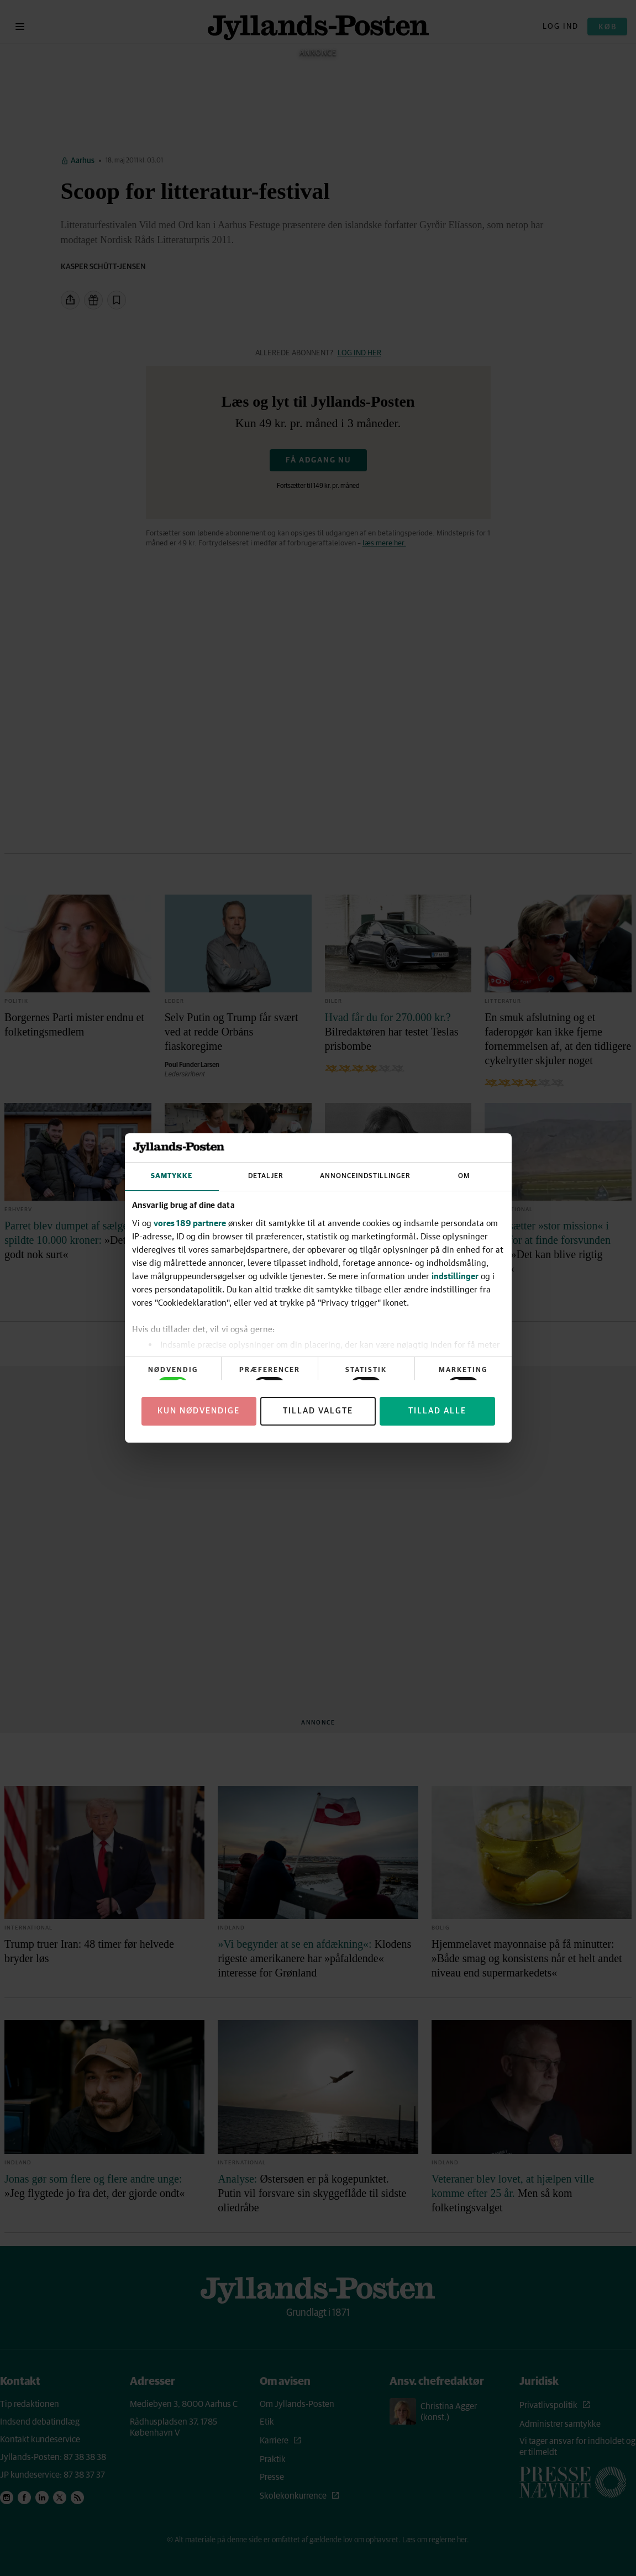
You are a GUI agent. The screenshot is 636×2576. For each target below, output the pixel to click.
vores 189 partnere (190, 1223)
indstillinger (455, 1276)
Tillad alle (437, 1411)
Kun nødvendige (198, 1411)
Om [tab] (464, 1176)
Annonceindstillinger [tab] (365, 1176)
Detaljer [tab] (265, 1176)
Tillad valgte (318, 1411)
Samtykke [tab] (171, 1176)
